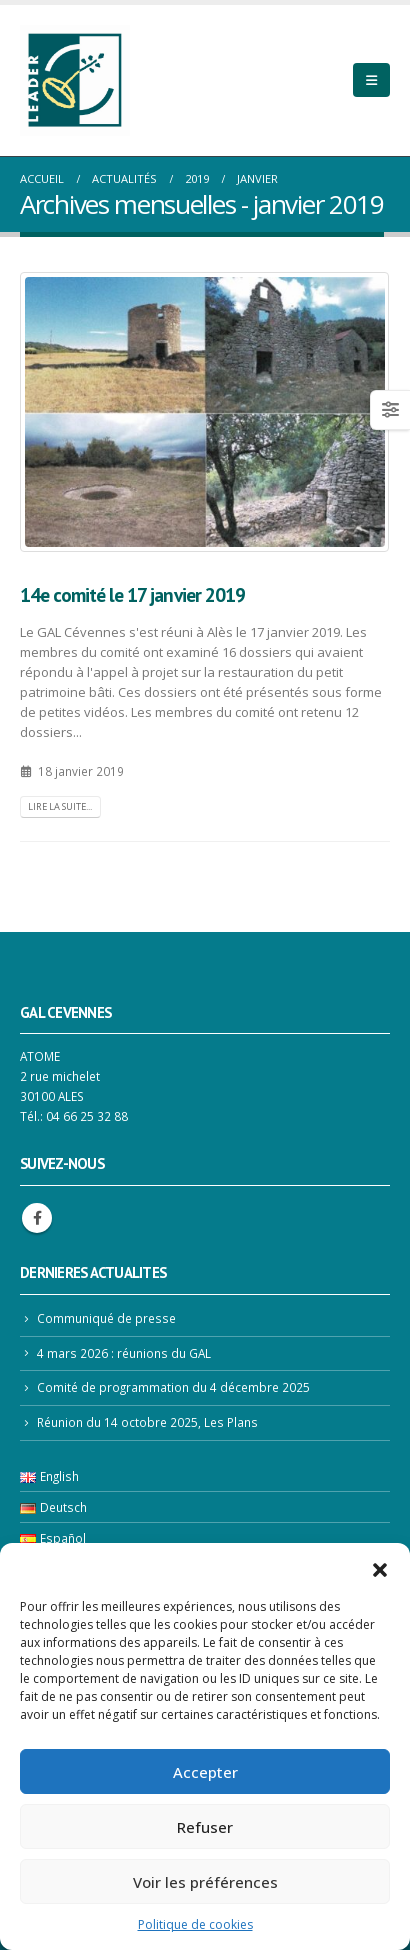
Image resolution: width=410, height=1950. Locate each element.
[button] (380, 1568)
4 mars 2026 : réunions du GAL (124, 1353)
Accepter (205, 1772)
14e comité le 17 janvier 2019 (132, 594)
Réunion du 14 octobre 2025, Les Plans (147, 1422)
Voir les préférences (205, 1882)
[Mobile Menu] (371, 80)
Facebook (37, 1218)
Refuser (205, 1827)
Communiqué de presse (106, 1318)
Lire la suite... (60, 806)
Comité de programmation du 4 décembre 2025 (173, 1387)
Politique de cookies (195, 1924)
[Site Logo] (75, 80)
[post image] (205, 412)
